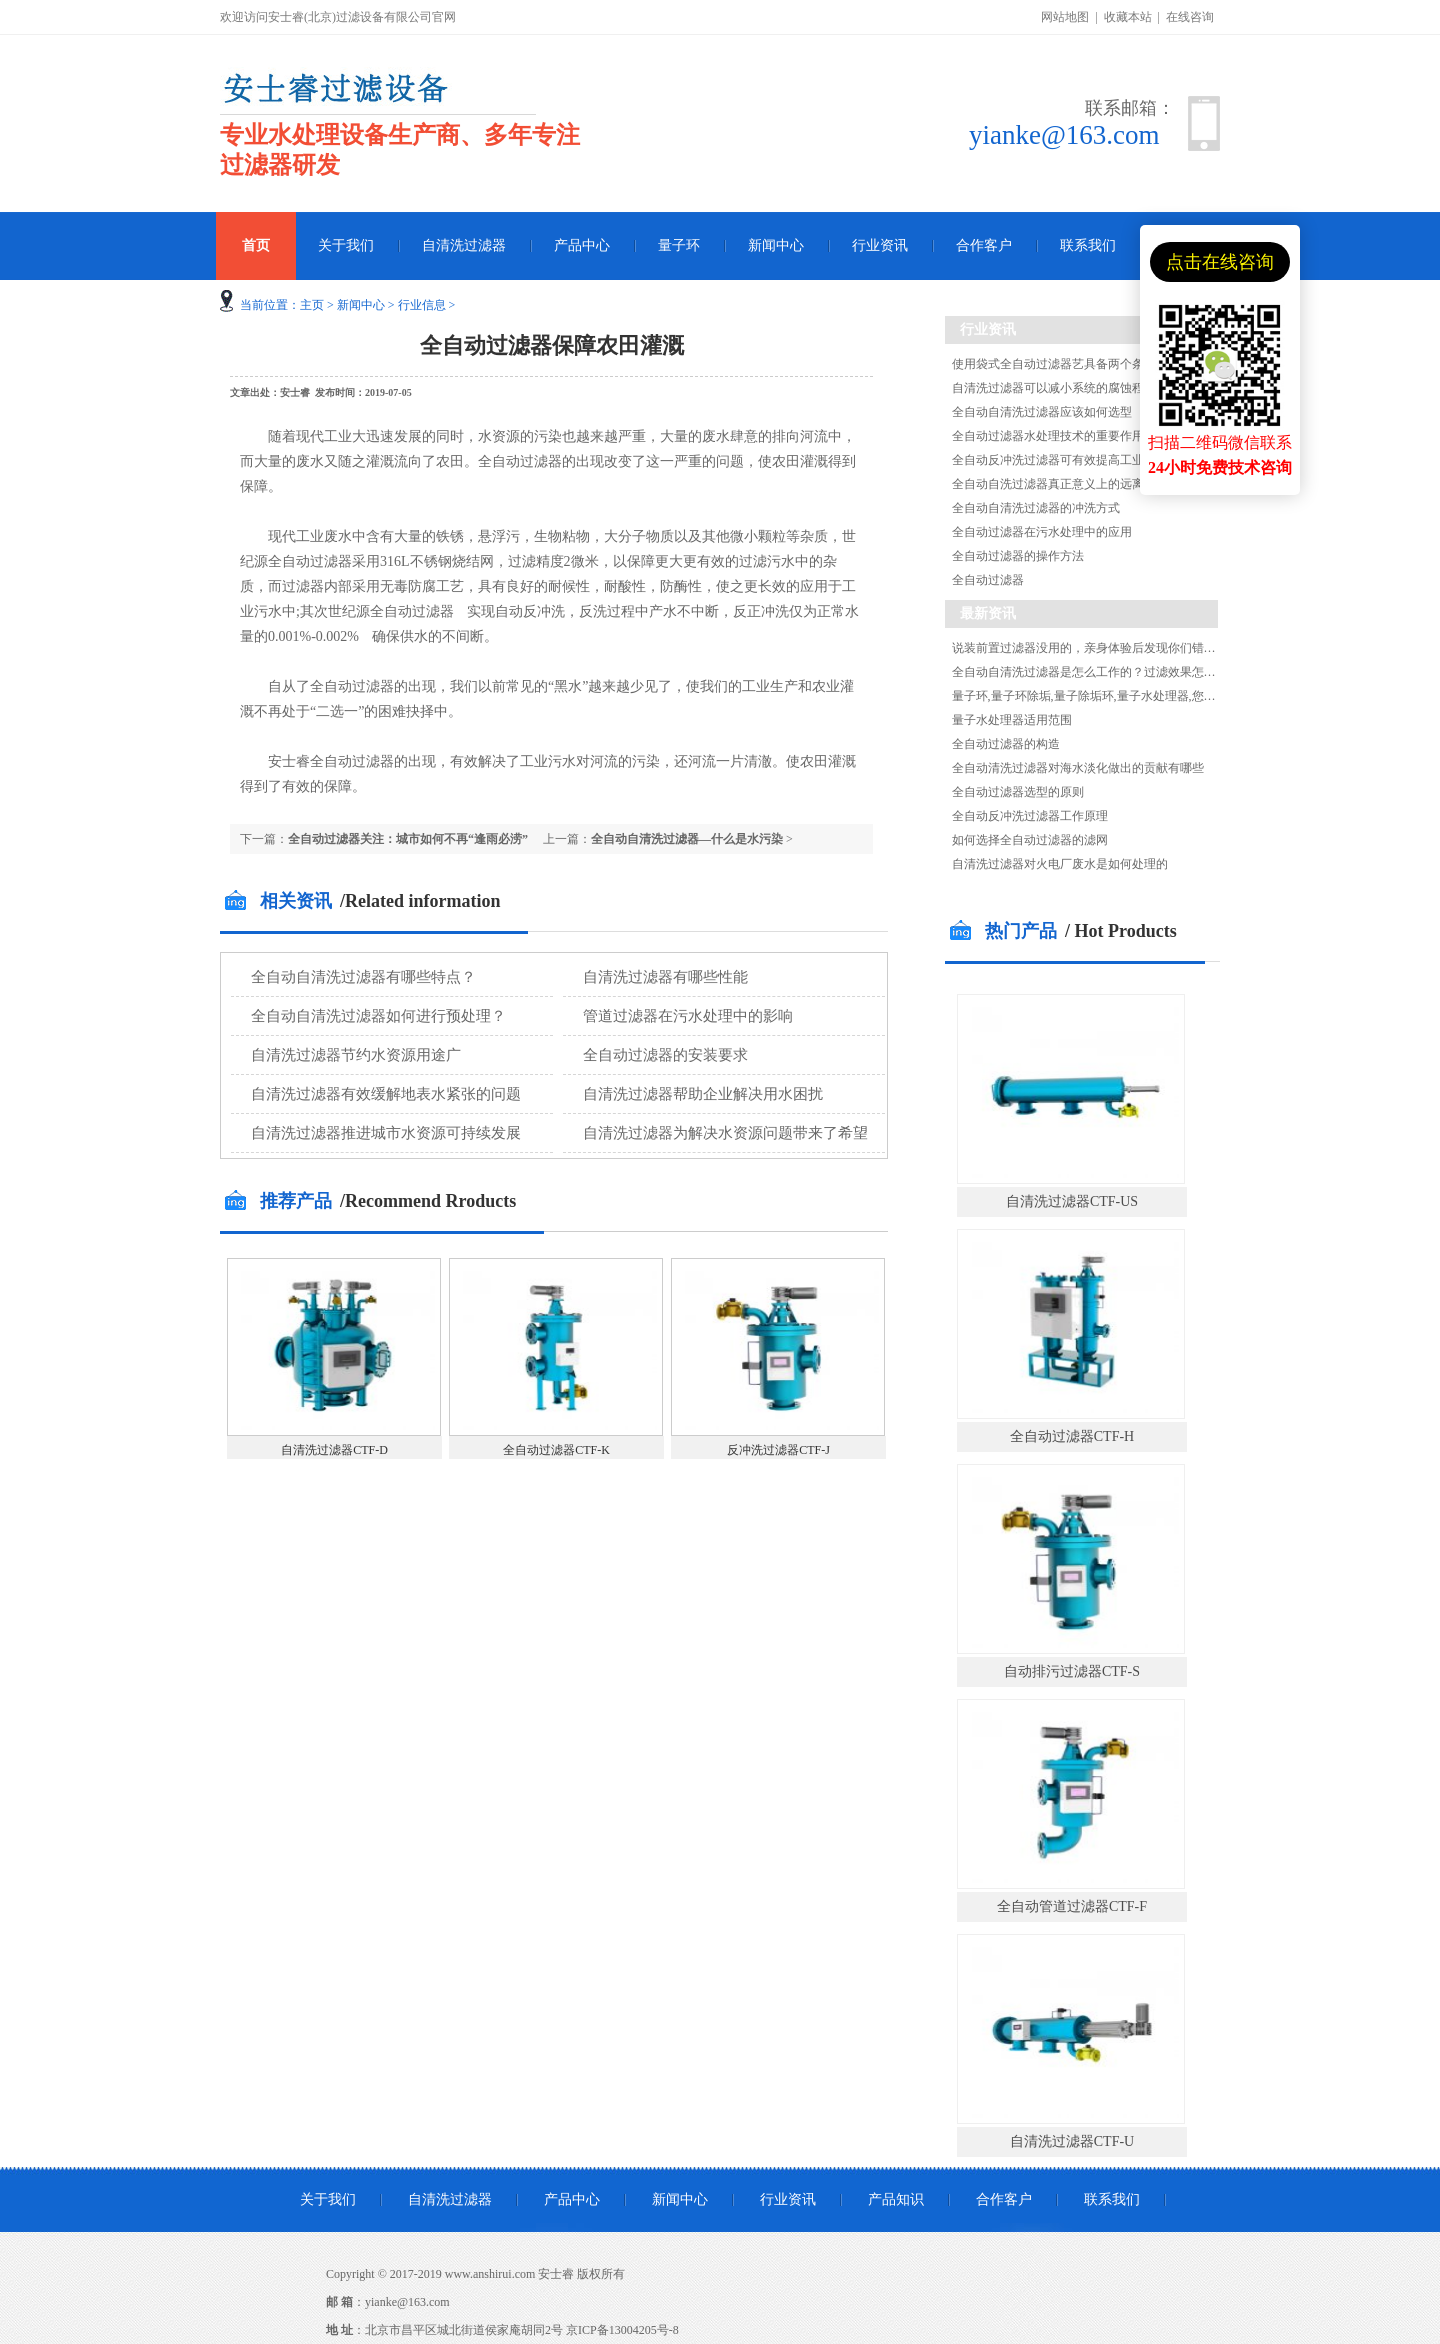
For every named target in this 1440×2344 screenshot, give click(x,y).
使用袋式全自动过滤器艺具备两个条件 (1054, 364)
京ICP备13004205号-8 (622, 2330)
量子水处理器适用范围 (1012, 720)
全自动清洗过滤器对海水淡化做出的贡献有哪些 (1078, 768)
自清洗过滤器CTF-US (1072, 1201)
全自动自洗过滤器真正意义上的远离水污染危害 (1078, 484)
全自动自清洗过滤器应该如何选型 (1042, 412)
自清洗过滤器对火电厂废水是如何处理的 (1060, 864)
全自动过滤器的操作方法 (1018, 556)
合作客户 (984, 245)
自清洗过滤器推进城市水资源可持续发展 (386, 1133)
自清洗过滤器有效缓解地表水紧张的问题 (386, 1094)
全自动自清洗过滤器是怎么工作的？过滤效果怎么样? (1092, 672)
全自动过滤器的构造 (1006, 744)
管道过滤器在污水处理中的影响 (688, 1016)
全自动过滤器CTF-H (1072, 1436)
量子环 (679, 245)
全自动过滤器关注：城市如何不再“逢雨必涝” (408, 839)
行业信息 (422, 305)
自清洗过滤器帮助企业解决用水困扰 (703, 1094)
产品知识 (896, 2199)
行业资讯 (880, 245)
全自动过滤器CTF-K (556, 1450)
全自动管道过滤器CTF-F (1072, 1906)
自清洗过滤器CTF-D (334, 1450)
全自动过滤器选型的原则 (1018, 792)
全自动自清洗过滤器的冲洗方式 (1036, 508)
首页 (256, 245)
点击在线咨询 (1220, 262)
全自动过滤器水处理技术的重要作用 (1048, 436)
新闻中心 (776, 245)
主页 (312, 305)
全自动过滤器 (988, 580)
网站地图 (1065, 17)
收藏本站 (1128, 17)
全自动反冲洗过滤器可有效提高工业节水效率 (1072, 460)
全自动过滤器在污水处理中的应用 (1042, 532)
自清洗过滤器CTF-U (1072, 2141)
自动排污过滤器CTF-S (1072, 1671)
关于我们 (346, 245)
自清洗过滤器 (464, 245)
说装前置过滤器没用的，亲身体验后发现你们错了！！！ (1102, 648)
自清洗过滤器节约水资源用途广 (356, 1055)
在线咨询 (1190, 17)
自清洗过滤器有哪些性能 (665, 977)
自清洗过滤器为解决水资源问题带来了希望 (725, 1133)
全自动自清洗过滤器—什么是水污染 (687, 839)
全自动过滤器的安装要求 (665, 1055)
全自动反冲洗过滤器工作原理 (1030, 816)
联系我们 (1088, 245)
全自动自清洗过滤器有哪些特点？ (363, 977)
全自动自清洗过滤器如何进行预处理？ (378, 1016)
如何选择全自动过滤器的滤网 (1030, 840)
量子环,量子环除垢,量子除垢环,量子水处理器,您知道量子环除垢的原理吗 (1144, 696)
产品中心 (582, 245)
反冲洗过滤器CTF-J (778, 1450)
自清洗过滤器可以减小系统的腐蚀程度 (1054, 388)
